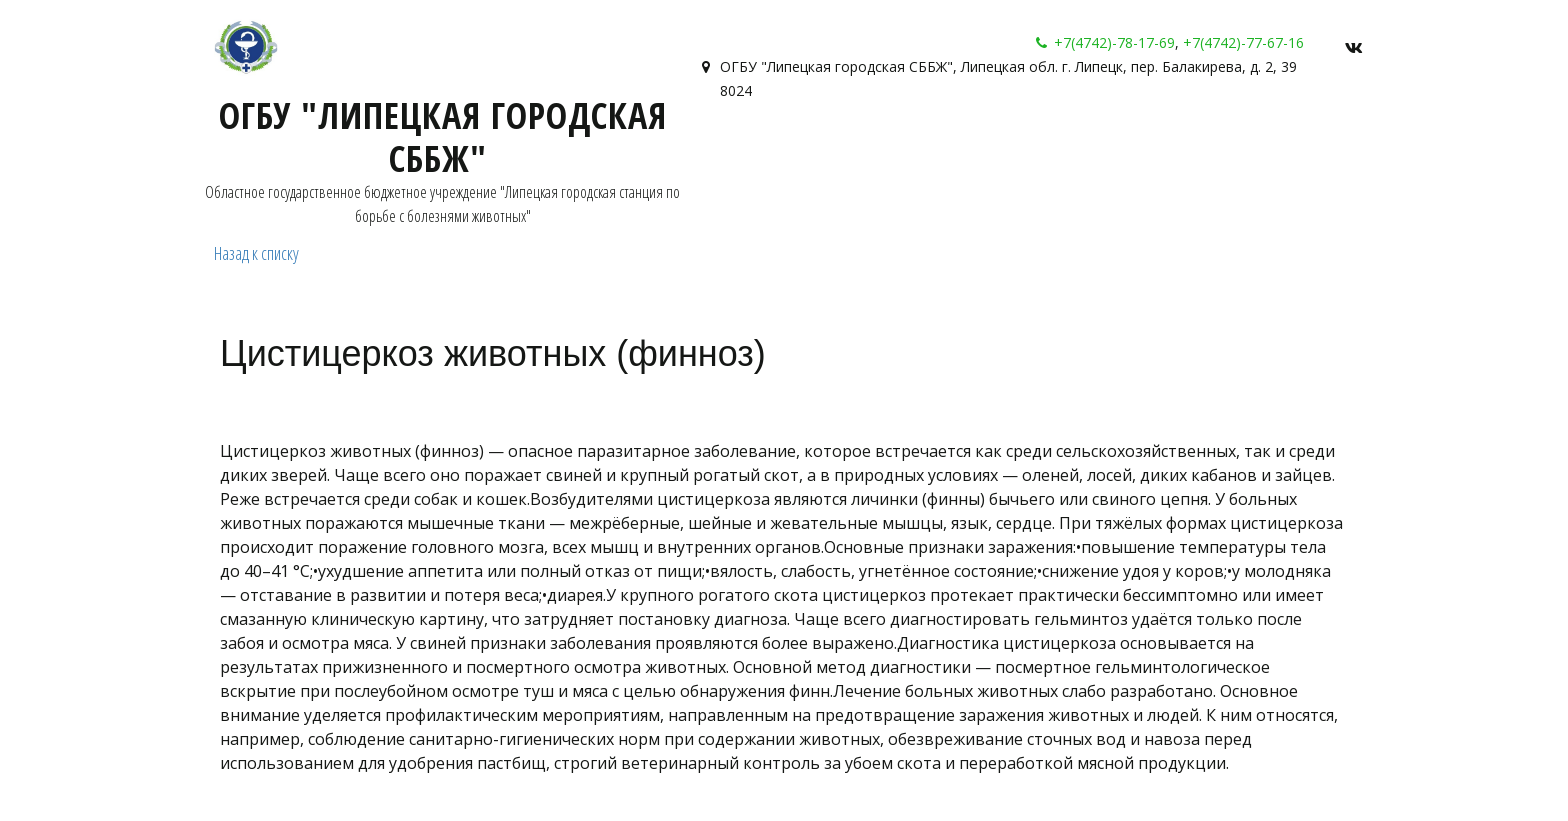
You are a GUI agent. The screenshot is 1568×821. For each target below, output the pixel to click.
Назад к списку (256, 253)
